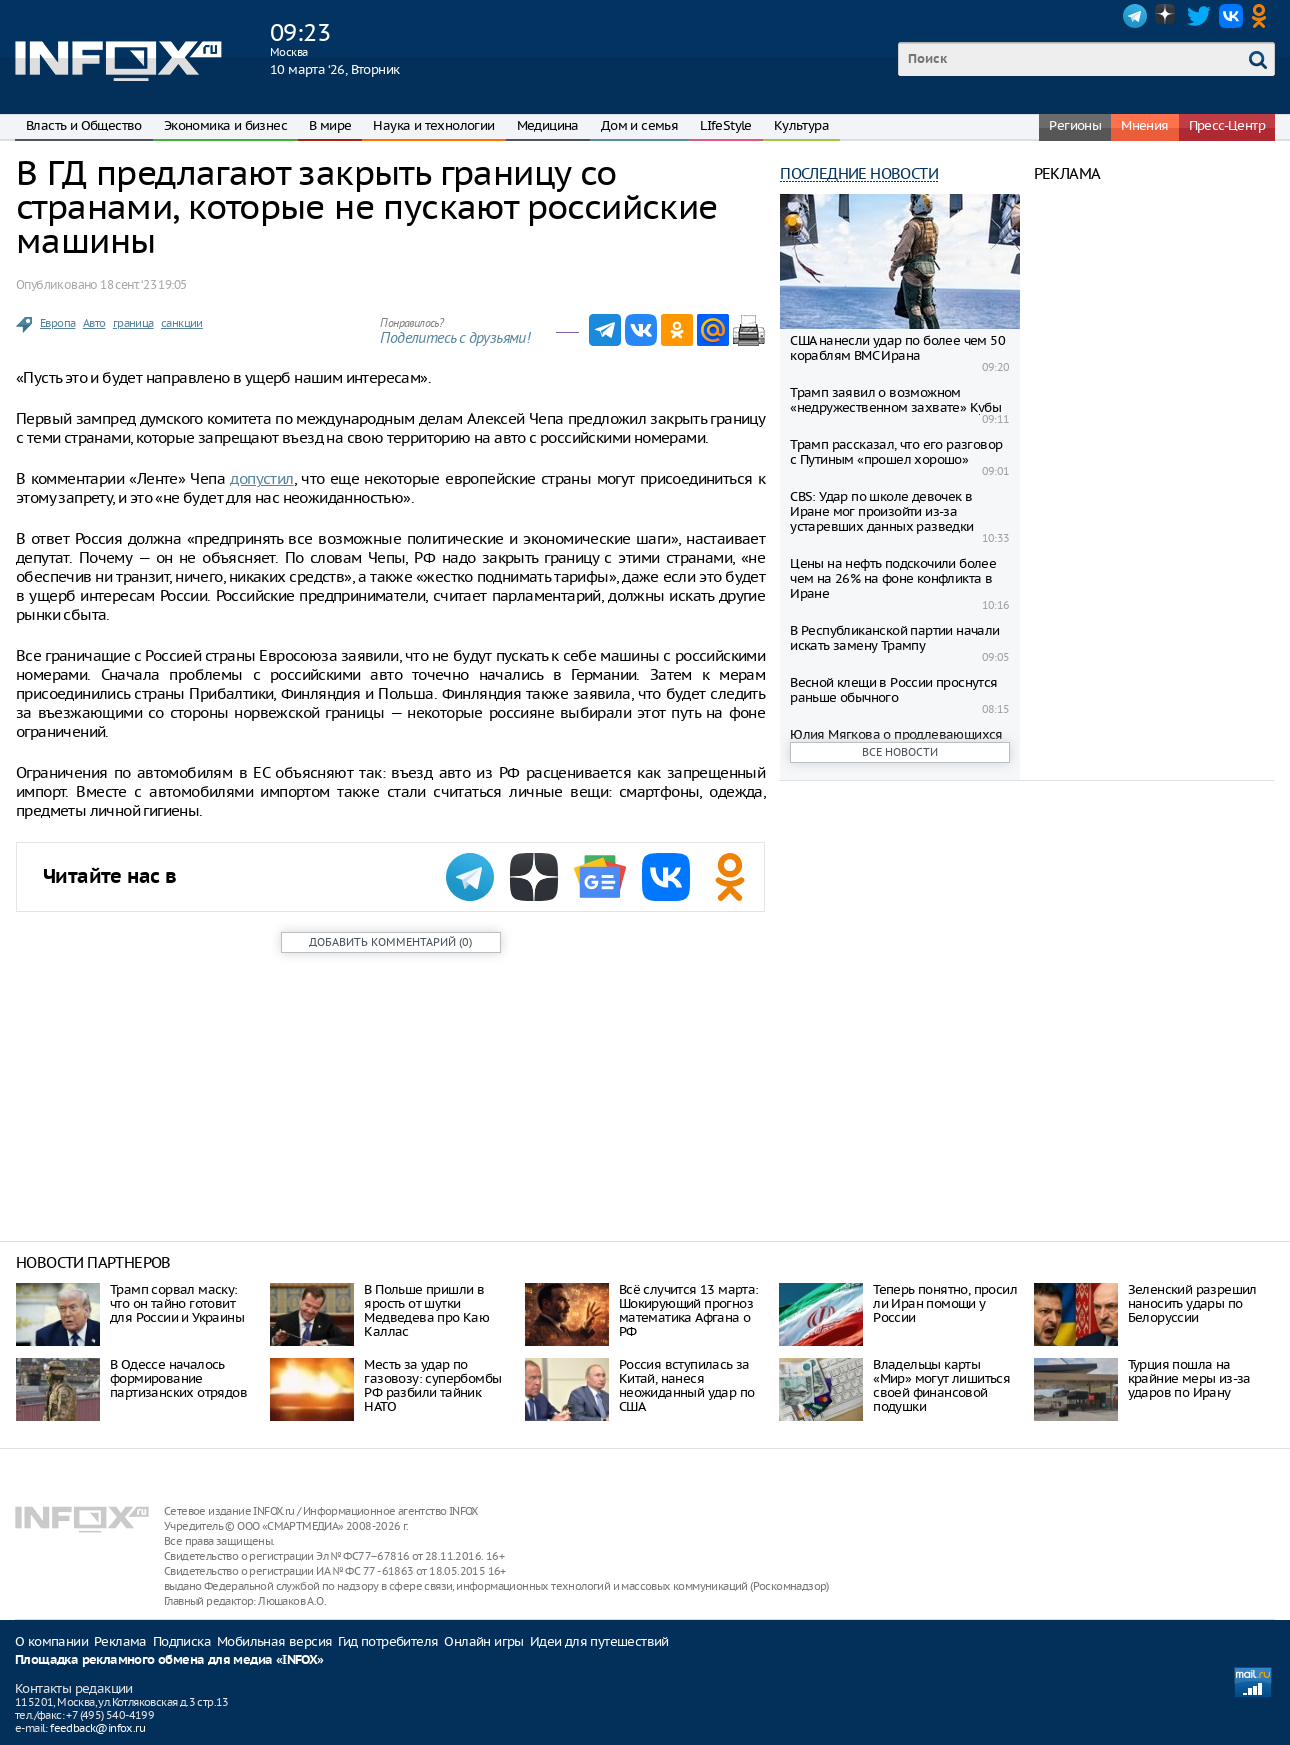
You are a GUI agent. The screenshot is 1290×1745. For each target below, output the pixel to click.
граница (133, 323)
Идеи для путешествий (599, 1641)
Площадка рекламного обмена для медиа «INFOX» (169, 1660)
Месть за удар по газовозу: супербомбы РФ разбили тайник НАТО (432, 1385)
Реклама (120, 1641)
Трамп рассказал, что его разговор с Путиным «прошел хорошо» (896, 452)
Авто (94, 323)
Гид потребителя (388, 1641)
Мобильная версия (274, 1641)
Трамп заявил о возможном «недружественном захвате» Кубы (895, 400)
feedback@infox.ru (97, 1728)
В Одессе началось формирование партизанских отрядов (178, 1378)
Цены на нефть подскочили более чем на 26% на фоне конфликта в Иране (893, 578)
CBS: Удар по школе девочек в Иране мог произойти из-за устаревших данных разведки (881, 511)
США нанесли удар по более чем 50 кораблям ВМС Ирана (897, 348)
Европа (57, 323)
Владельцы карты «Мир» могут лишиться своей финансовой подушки (941, 1385)
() (390, 942)
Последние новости (859, 173)
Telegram (1135, 16)
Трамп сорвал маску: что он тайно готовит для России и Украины (177, 1303)
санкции (182, 323)
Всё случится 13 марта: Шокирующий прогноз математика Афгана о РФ (689, 1310)
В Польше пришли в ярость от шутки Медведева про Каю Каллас (426, 1310)
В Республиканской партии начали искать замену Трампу (894, 638)
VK (1231, 16)
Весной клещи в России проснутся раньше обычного (893, 690)
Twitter (1199, 16)
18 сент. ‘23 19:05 (143, 284)
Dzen (1167, 16)
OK (1263, 16)
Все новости (900, 752)
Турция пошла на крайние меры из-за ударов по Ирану (1189, 1378)
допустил (261, 478)
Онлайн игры (483, 1641)
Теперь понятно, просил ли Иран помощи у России (945, 1303)
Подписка (182, 1641)
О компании (51, 1641)
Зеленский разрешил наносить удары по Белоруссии (1192, 1303)
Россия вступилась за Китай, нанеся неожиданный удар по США (687, 1385)
